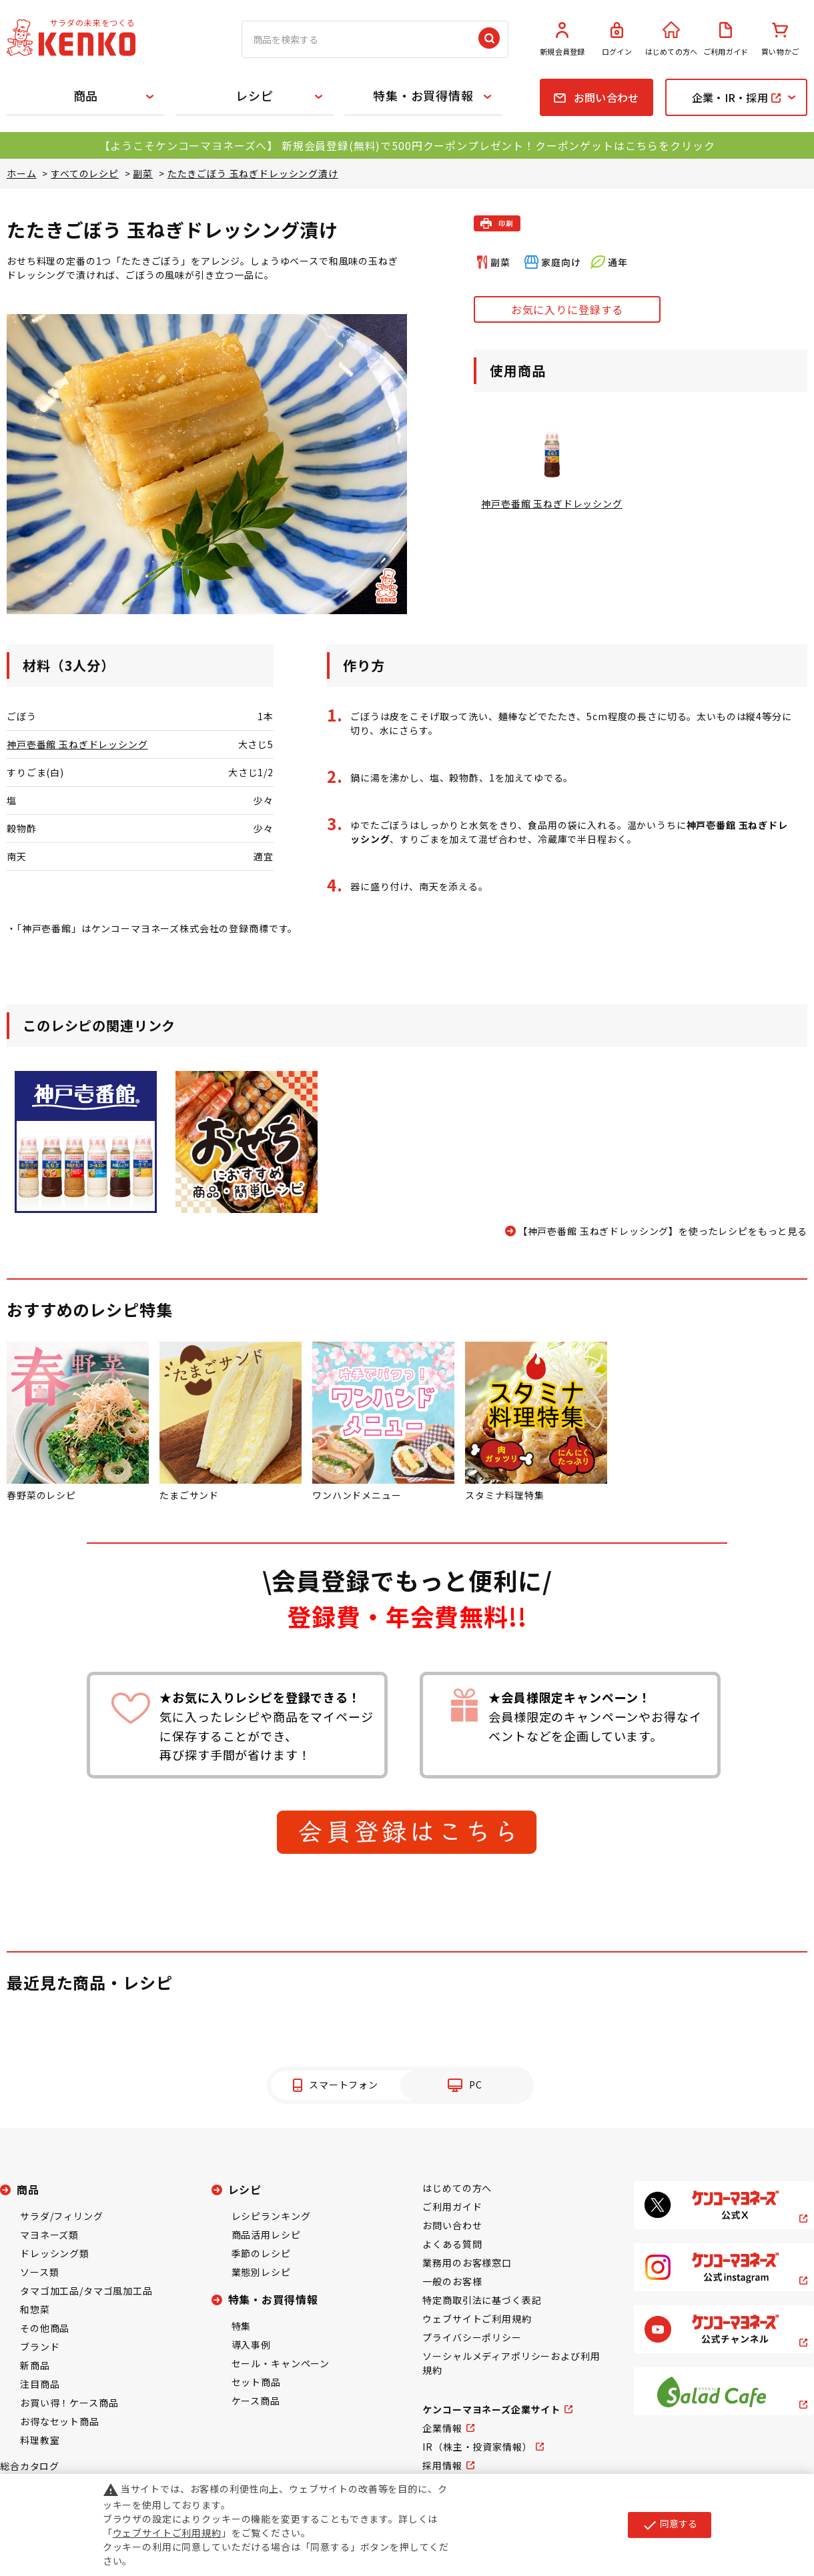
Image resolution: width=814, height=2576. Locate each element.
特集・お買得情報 (423, 95)
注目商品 (39, 2384)
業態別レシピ (261, 2272)
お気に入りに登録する (567, 309)
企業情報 (442, 2428)
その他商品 (44, 2328)
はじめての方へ (671, 39)
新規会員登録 (562, 39)
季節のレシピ (261, 2253)
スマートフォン (343, 2084)
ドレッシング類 (54, 2253)
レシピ (255, 95)
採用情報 (442, 2465)
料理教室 (39, 2440)
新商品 (35, 2365)
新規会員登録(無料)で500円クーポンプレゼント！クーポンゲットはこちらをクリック (498, 145)
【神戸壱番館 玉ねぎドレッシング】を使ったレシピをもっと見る (662, 1231)
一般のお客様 (452, 2281)
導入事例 (251, 2344)
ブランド (39, 2346)
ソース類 (39, 2272)
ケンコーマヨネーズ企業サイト (491, 2409)
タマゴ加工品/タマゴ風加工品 (86, 2290)
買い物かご (780, 39)
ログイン (617, 39)
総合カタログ (29, 2466)
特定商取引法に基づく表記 (481, 2300)
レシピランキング (271, 2216)
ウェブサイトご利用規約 (476, 2318)
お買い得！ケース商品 (69, 2402)
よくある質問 (452, 2244)
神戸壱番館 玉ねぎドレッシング (77, 744)
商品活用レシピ (266, 2234)
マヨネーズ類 (49, 2234)
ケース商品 (256, 2400)
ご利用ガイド (726, 39)
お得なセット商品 (59, 2421)
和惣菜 (35, 2309)
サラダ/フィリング (61, 2216)
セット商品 (256, 2382)
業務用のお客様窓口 (467, 2262)
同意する (669, 2525)
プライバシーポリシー (471, 2337)
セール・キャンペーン (281, 2363)
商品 (86, 95)
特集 (242, 2326)
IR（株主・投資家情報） (477, 2446)
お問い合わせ (452, 2225)
